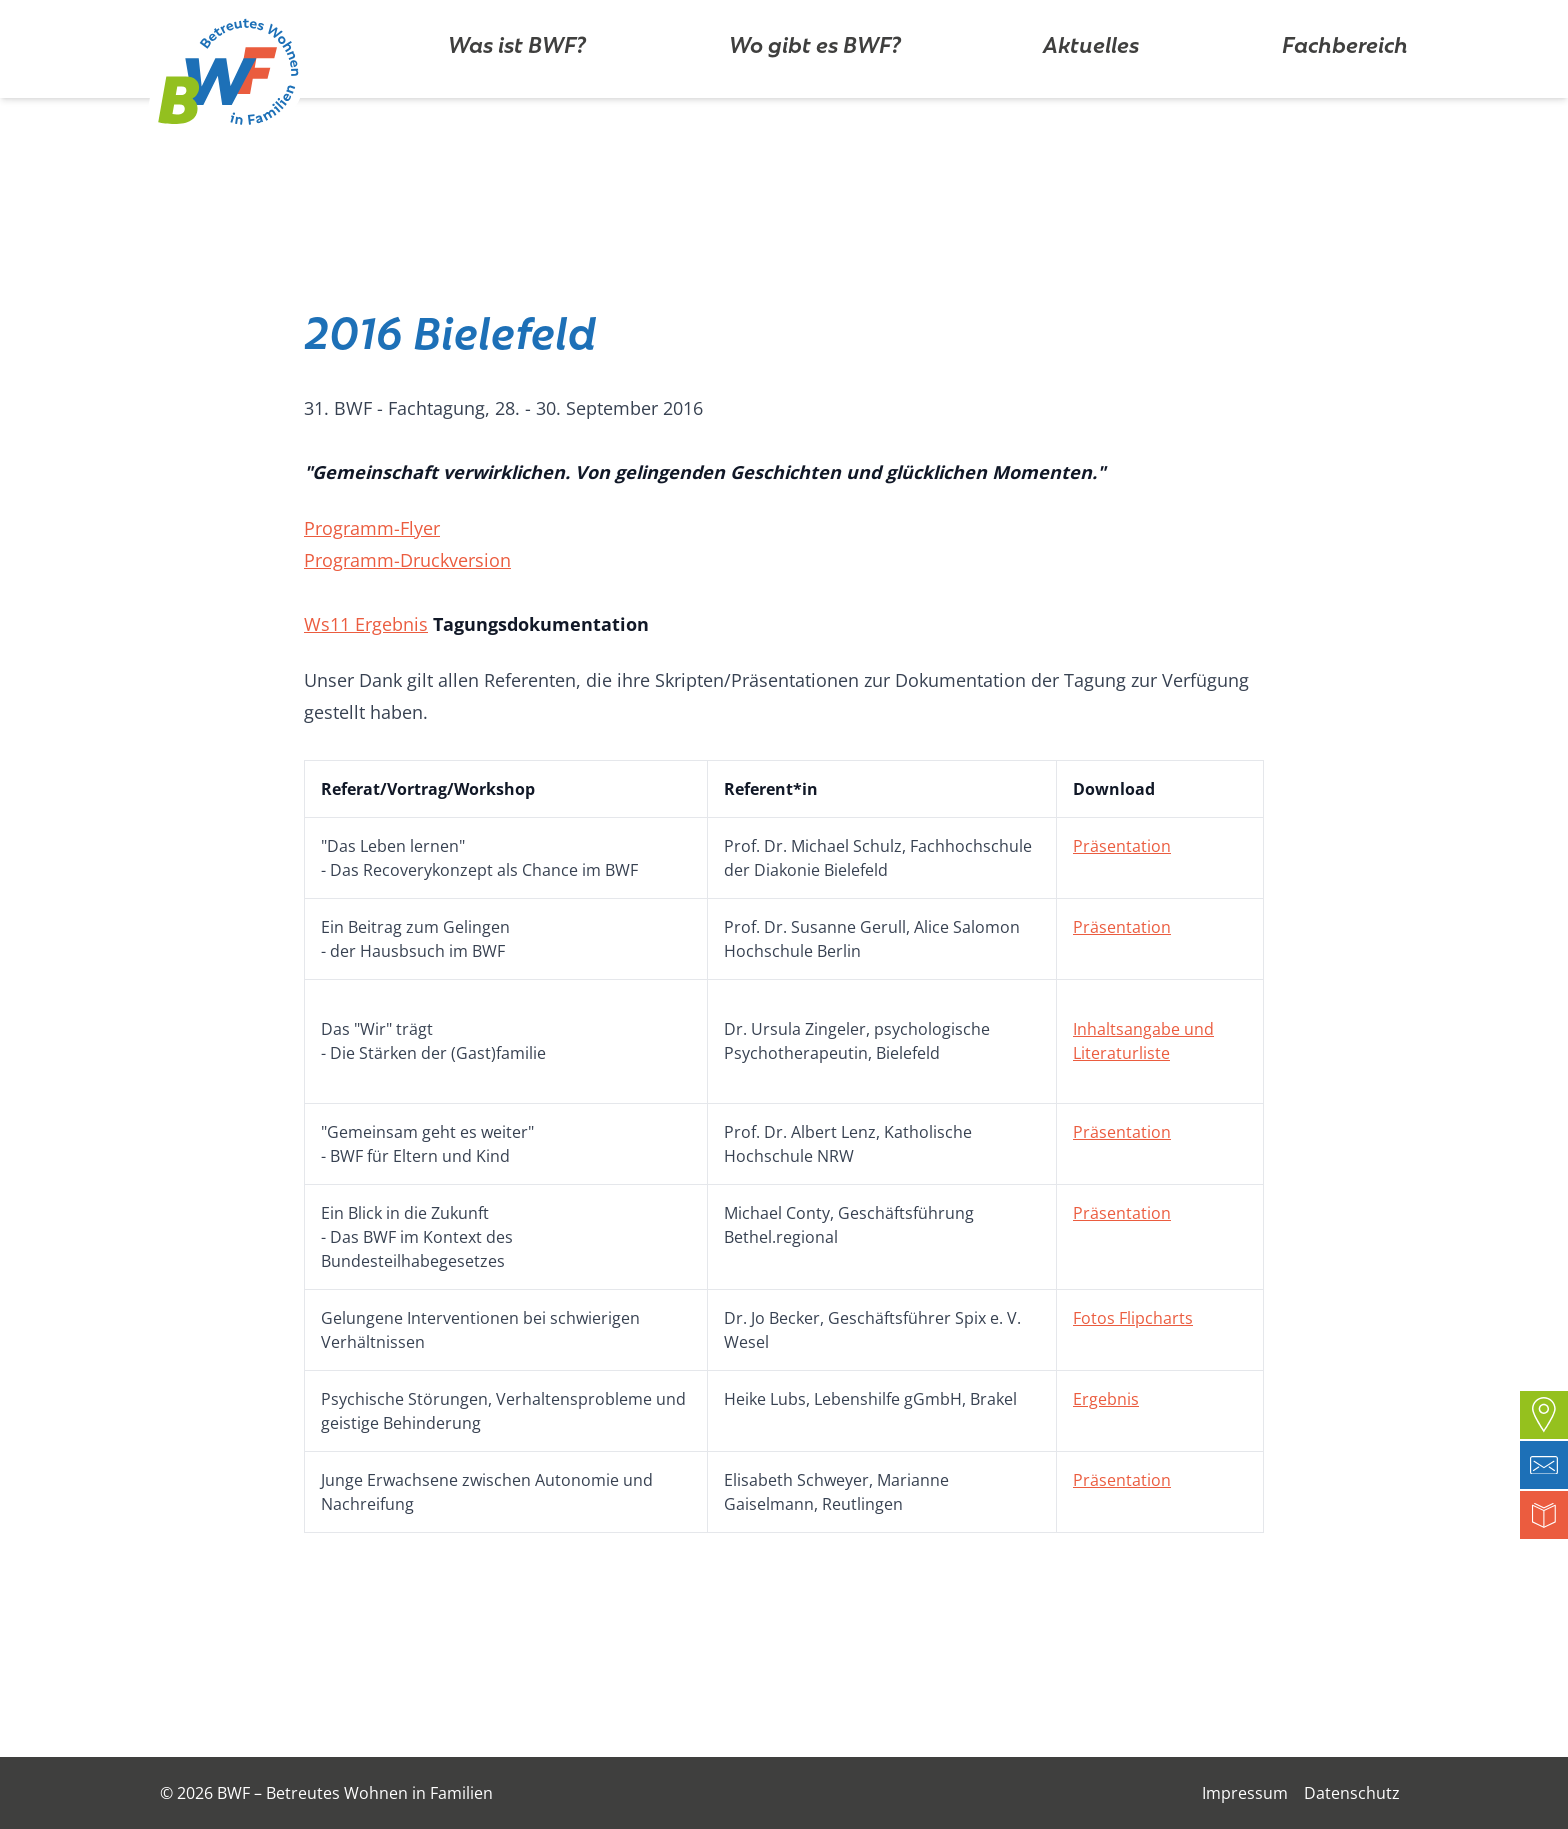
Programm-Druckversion (407, 560)
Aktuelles (1091, 104)
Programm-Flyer (372, 528)
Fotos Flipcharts (1133, 1318)
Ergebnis (1106, 1399)
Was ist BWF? (517, 104)
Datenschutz (1352, 1793)
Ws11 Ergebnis (366, 624)
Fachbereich (1345, 104)
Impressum (1245, 1793)
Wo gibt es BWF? (815, 104)
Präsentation (1122, 846)
